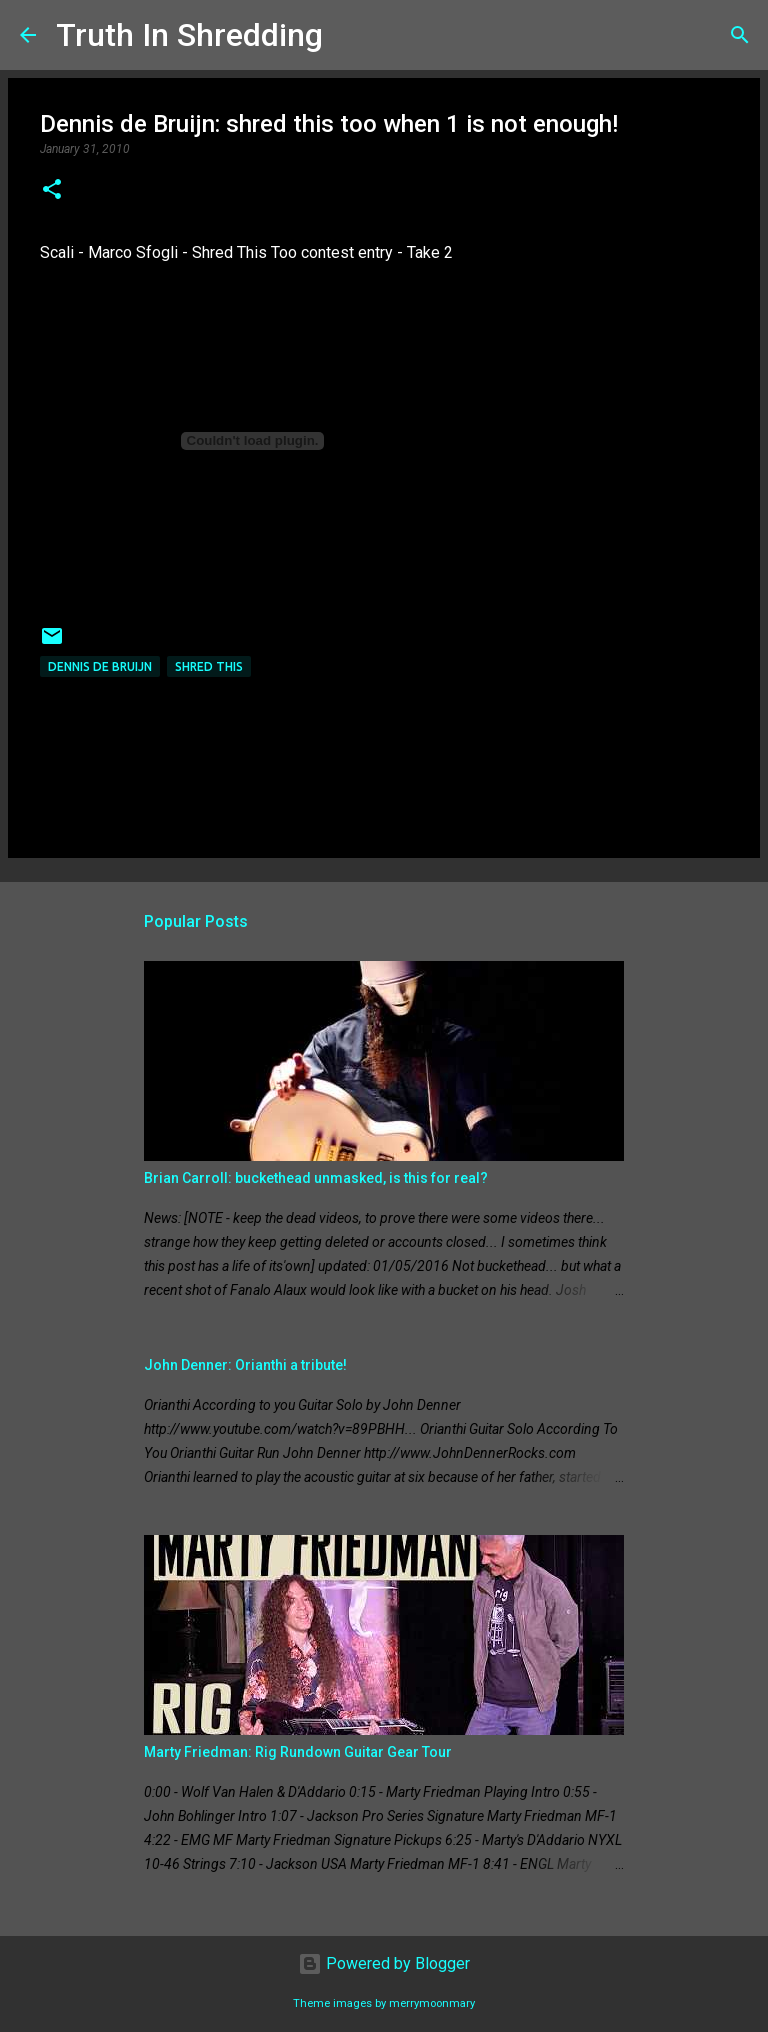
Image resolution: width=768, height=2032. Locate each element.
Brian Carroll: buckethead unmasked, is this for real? (316, 1178)
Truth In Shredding (189, 35)
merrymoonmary (432, 2003)
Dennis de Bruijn (100, 666)
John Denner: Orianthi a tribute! (245, 1365)
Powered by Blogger (384, 1963)
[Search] (351, 35)
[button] (52, 191)
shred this (209, 666)
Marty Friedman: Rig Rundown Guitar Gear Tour (298, 1752)
